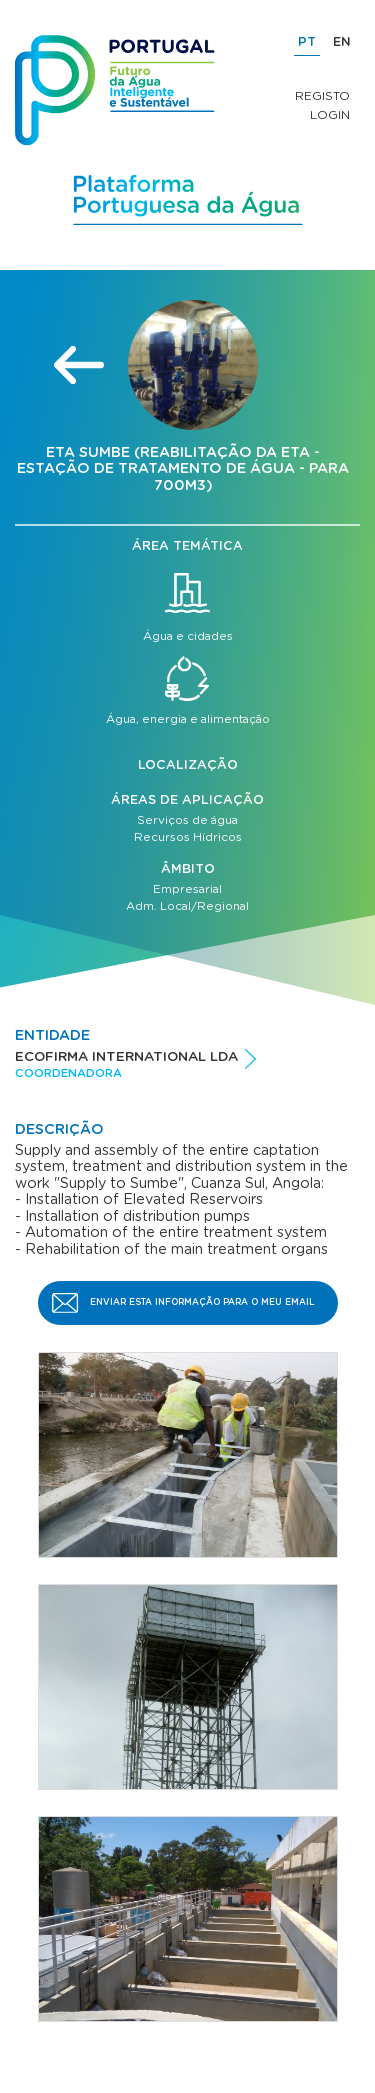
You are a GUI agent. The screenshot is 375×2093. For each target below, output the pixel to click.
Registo (322, 96)
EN (342, 42)
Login (330, 115)
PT (307, 42)
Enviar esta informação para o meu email (202, 1302)
